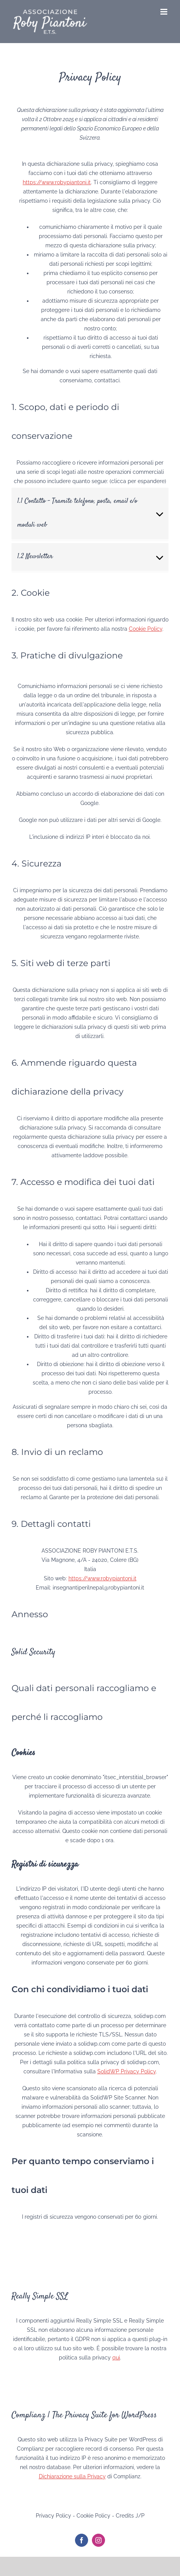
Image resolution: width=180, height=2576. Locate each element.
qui (116, 2357)
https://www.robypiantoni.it (57, 182)
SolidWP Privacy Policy (126, 2071)
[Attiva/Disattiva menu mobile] (164, 12)
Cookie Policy (145, 629)
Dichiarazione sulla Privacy (72, 2476)
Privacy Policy (53, 2516)
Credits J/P (130, 2516)
